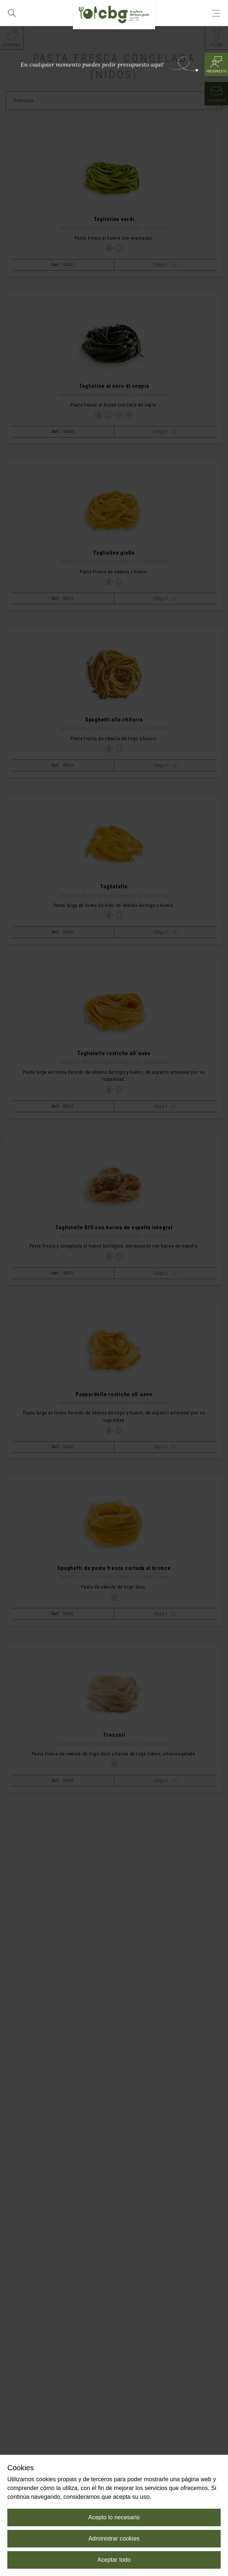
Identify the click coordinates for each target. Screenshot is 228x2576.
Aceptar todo (114, 2560)
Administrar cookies (114, 2538)
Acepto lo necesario (114, 2517)
